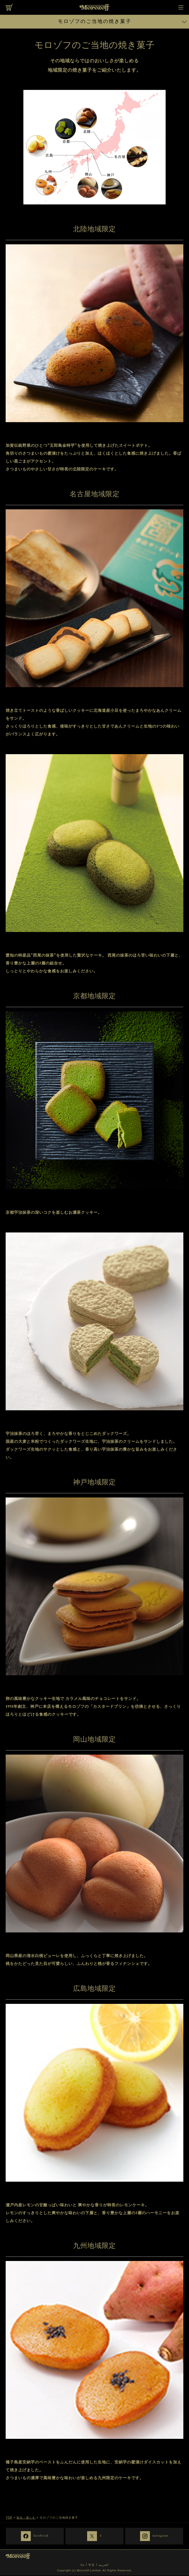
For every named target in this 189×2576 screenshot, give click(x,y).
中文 (91, 2565)
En (82, 2565)
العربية (104, 2565)
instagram (160, 2536)
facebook (41, 2536)
